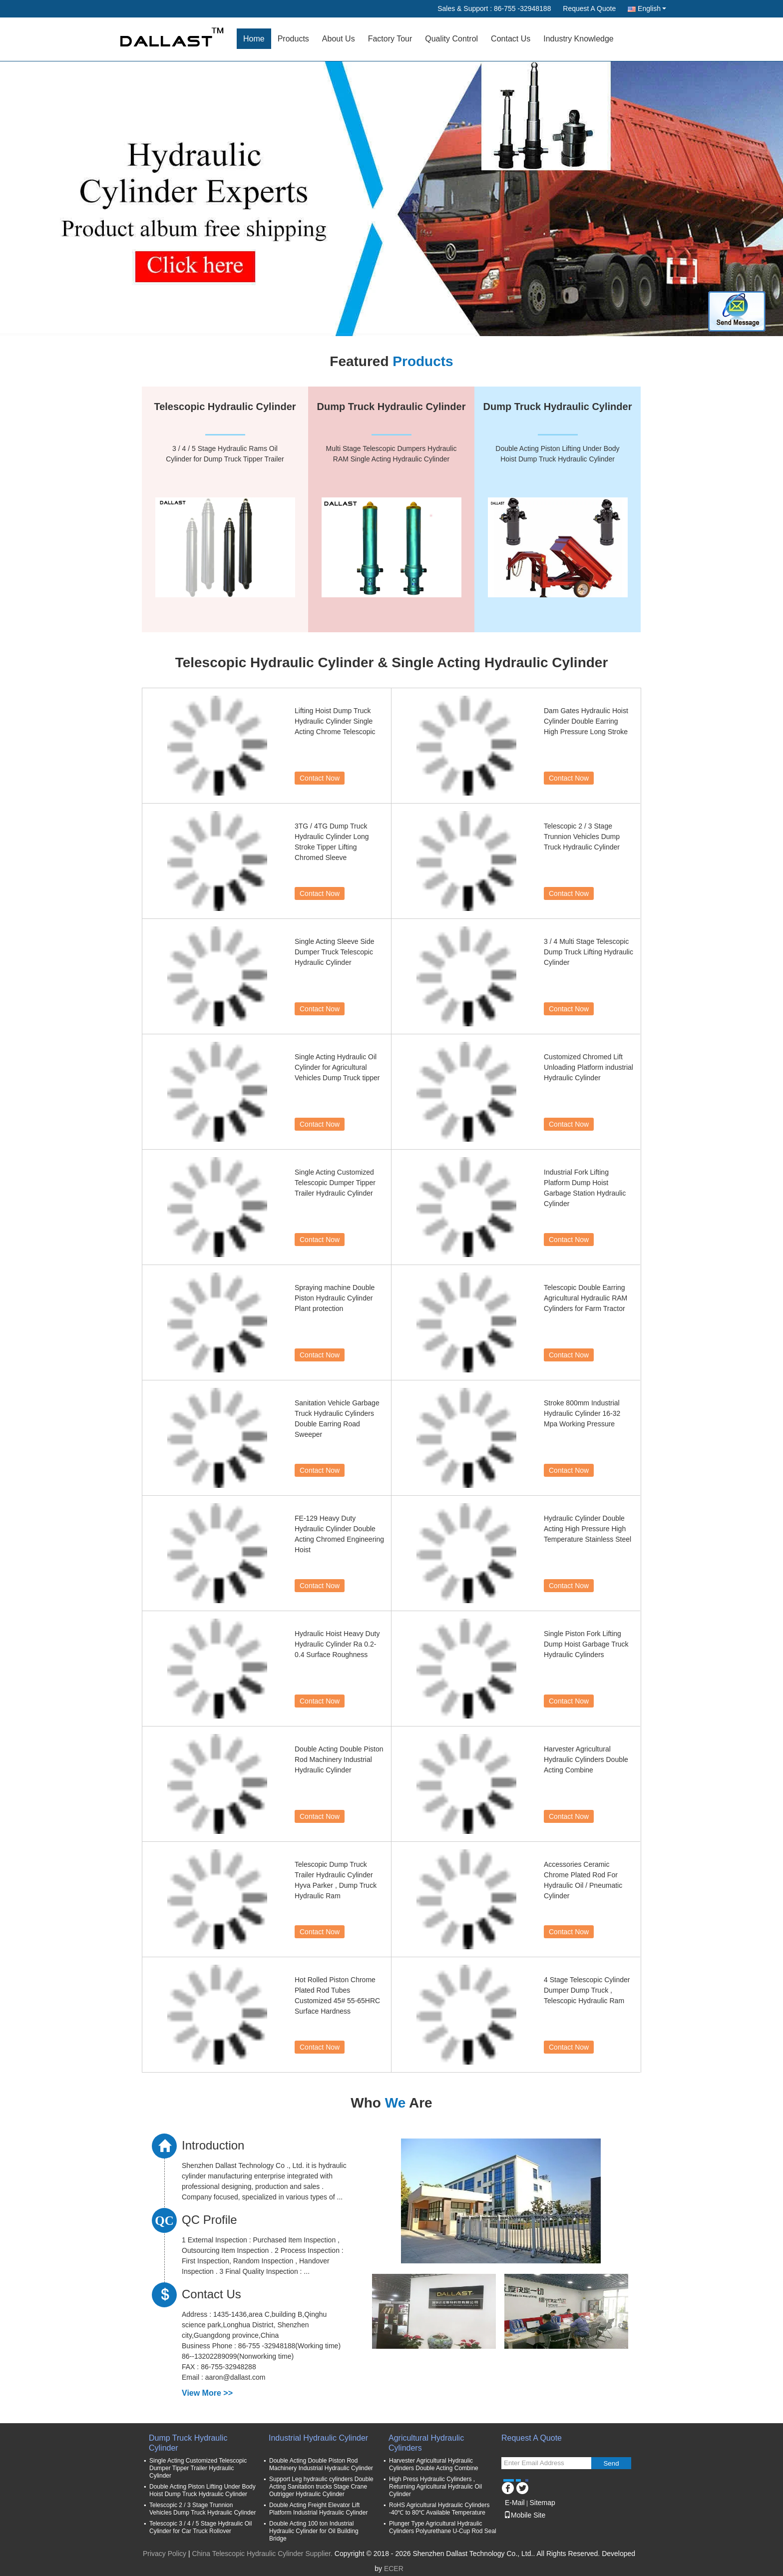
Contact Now (320, 778)
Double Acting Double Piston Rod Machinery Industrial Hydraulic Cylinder (339, 1759)
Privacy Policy (164, 2554)
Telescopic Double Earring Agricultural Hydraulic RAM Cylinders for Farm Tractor (585, 1298)
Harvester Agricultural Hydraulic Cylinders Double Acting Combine (586, 1759)
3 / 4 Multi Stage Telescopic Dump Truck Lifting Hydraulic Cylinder (588, 951)
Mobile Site (524, 2515)
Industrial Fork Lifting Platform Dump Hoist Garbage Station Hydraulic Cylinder (585, 1188)
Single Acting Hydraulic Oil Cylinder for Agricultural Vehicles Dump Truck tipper (337, 1067)
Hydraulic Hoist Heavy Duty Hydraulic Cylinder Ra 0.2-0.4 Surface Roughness (337, 1644)
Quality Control (451, 38)
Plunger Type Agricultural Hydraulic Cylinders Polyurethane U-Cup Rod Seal (442, 2527)
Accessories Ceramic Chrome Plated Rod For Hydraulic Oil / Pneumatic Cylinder (583, 1880)
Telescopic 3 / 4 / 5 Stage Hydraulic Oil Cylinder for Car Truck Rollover (200, 2527)
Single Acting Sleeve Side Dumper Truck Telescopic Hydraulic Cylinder (335, 951)
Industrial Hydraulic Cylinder (318, 2438)
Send (611, 2463)
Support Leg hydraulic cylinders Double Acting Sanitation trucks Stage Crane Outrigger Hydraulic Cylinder (321, 2487)
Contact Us (510, 38)
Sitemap (542, 2503)
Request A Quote (589, 8)
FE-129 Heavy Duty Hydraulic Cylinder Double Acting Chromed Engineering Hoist (339, 1534)
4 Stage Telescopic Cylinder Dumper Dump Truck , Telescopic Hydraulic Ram (587, 1990)
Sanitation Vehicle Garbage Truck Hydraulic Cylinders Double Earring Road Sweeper (337, 1418)
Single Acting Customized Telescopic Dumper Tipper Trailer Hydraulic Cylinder (335, 1182)
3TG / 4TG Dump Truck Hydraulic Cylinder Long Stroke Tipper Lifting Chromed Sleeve (332, 841)
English (652, 8)
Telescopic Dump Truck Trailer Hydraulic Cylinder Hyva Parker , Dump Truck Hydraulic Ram (336, 1880)
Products (293, 38)
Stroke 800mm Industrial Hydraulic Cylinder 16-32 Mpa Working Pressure (582, 1413)
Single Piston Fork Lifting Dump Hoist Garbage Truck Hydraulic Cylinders (586, 1644)
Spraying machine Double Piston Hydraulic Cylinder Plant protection (335, 1298)
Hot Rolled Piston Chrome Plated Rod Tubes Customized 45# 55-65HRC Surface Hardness (337, 1995)
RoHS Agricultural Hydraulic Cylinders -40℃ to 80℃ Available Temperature (439, 2509)
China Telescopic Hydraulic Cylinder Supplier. (263, 2554)
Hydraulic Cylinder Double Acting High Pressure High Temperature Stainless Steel (587, 1528)
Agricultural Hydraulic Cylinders (426, 2443)
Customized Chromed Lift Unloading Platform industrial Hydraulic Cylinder (588, 1067)
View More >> (207, 2393)
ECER (393, 2569)
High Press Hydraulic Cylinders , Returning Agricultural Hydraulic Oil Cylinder (435, 2487)
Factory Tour (390, 38)
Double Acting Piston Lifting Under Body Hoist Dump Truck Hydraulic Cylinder (202, 2490)
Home (254, 38)
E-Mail (515, 2503)
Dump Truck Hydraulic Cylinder (188, 2443)
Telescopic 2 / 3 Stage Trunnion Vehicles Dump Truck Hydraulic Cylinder (582, 836)
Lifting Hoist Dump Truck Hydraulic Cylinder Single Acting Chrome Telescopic (335, 721)
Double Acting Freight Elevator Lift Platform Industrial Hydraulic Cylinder (318, 2509)
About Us (338, 38)
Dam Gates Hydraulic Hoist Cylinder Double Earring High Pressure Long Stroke (586, 721)
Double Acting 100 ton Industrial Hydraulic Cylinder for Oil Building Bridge (314, 2531)
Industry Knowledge (578, 38)
